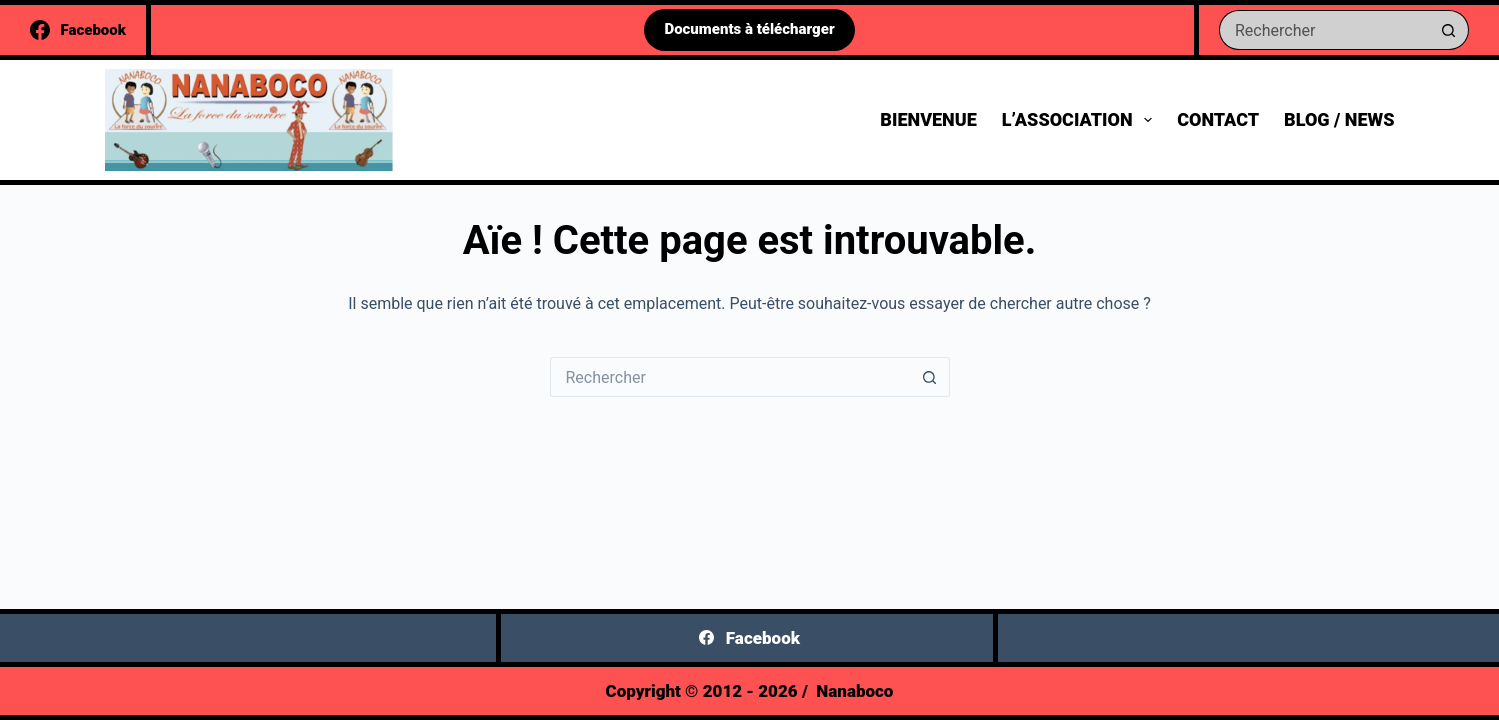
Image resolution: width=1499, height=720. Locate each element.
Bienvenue (928, 119)
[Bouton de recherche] (1449, 30)
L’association (1081, 120)
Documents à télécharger (749, 29)
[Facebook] (78, 30)
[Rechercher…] (1324, 30)
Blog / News (1339, 119)
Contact (1218, 119)
